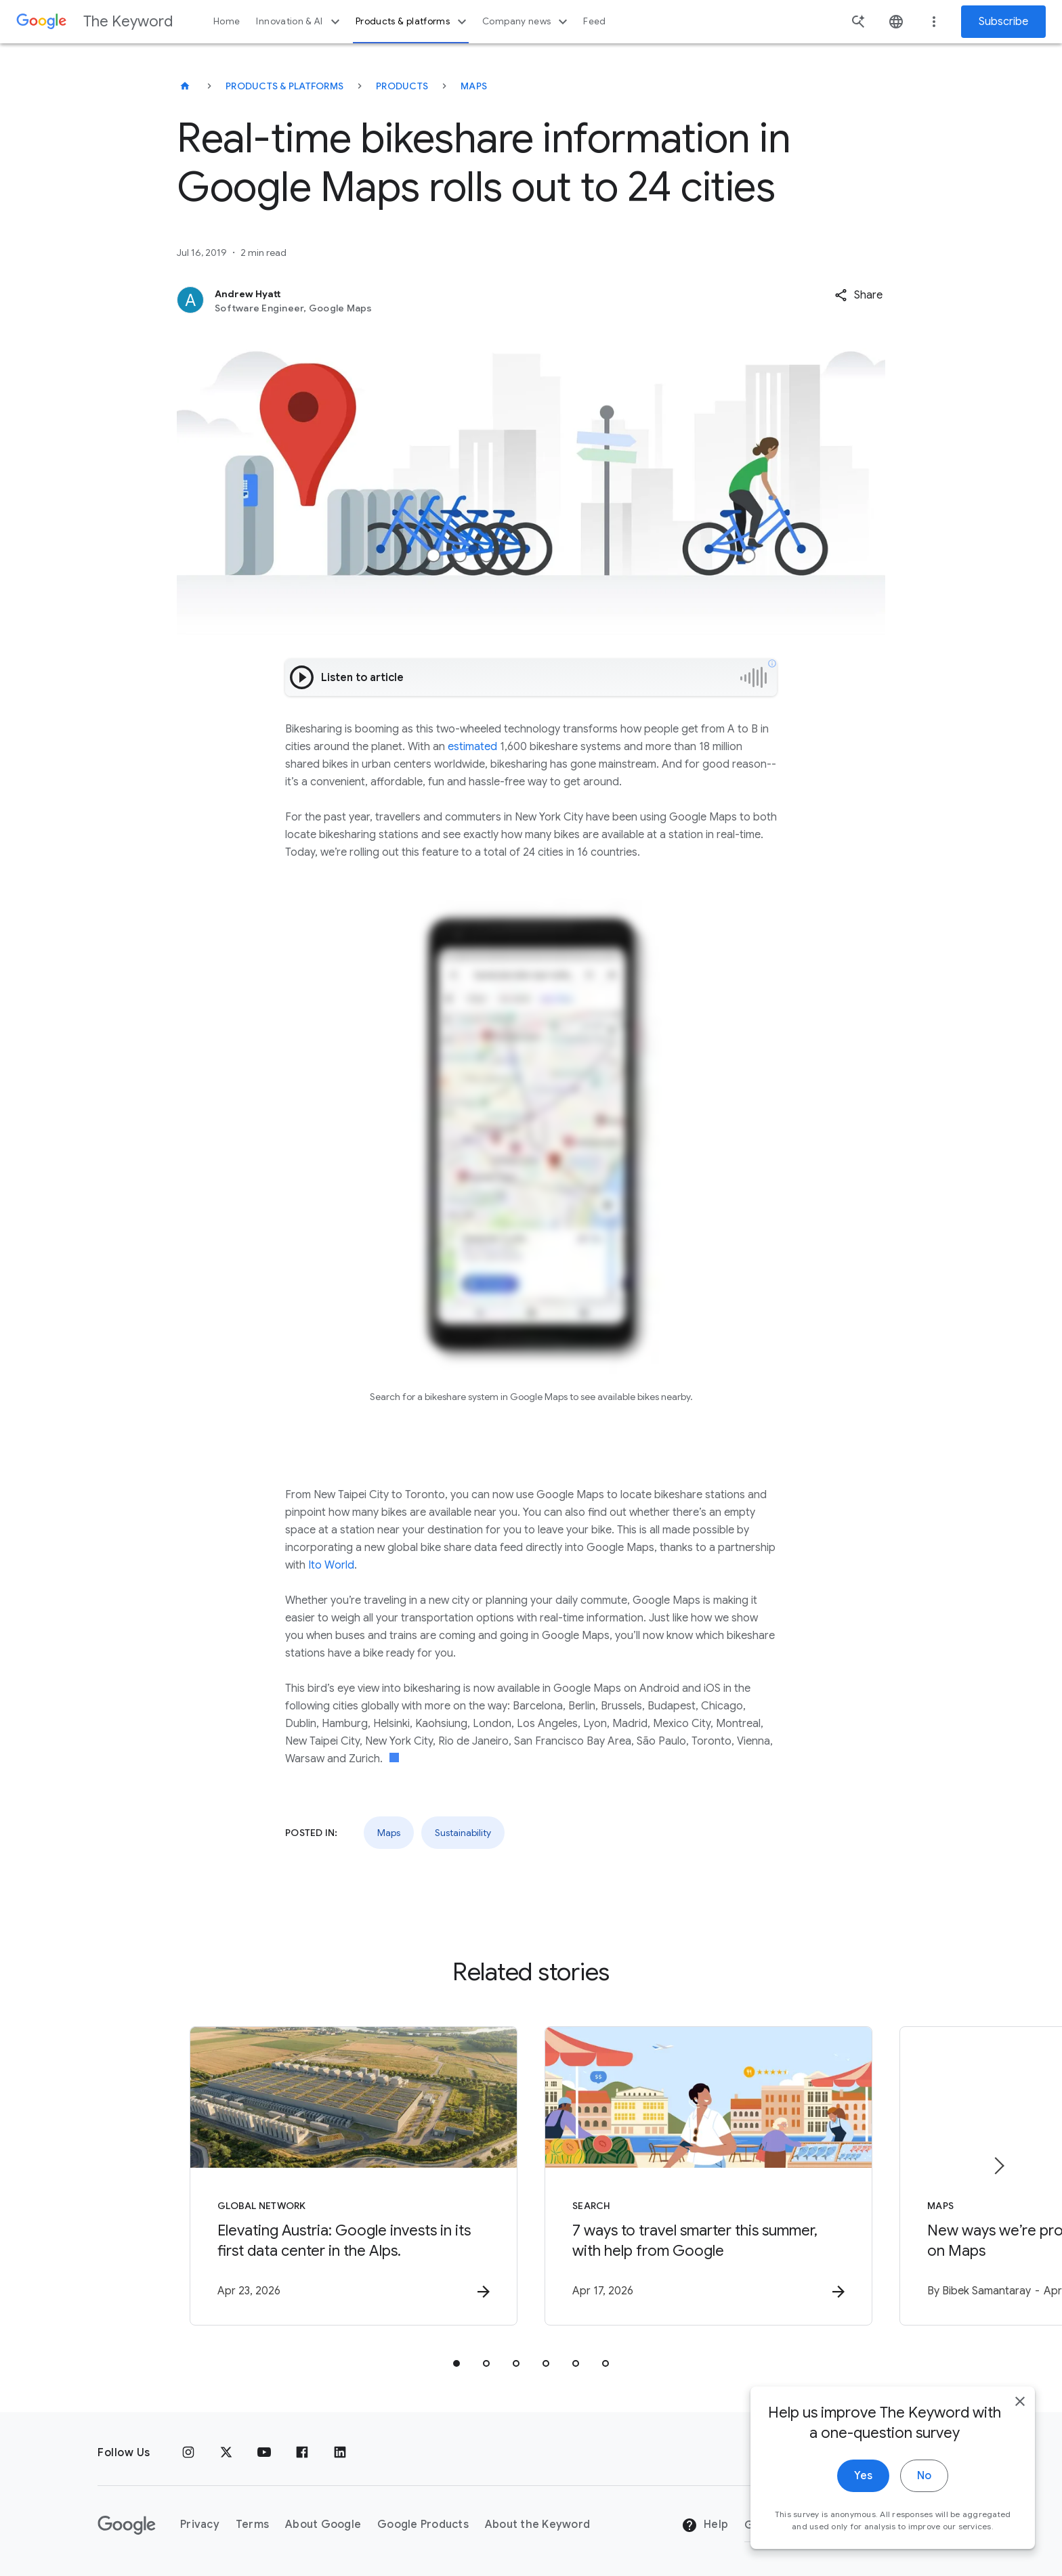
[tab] (456, 2363)
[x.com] (226, 2453)
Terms (252, 2524)
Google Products (423, 2524)
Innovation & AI (299, 22)
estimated (472, 747)
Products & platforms (413, 22)
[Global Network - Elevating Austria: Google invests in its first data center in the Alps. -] (353, 2176)
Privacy (199, 2524)
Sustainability (463, 1833)
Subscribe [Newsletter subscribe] (1003, 21)
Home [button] (226, 21)
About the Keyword (537, 2524)
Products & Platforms (284, 86)
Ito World (331, 1565)
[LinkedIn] (340, 2453)
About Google (323, 2524)
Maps (474, 86)
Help (704, 2525)
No (924, 2527)
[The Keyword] (185, 86)
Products (402, 86)
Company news (526, 22)
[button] (858, 295)
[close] (1020, 2453)
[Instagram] (188, 2453)
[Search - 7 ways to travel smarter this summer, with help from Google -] (708, 2176)
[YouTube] (264, 2453)
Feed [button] (594, 21)
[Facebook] (302, 2453)
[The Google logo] (127, 2525)
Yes (863, 2527)
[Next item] (998, 2166)
